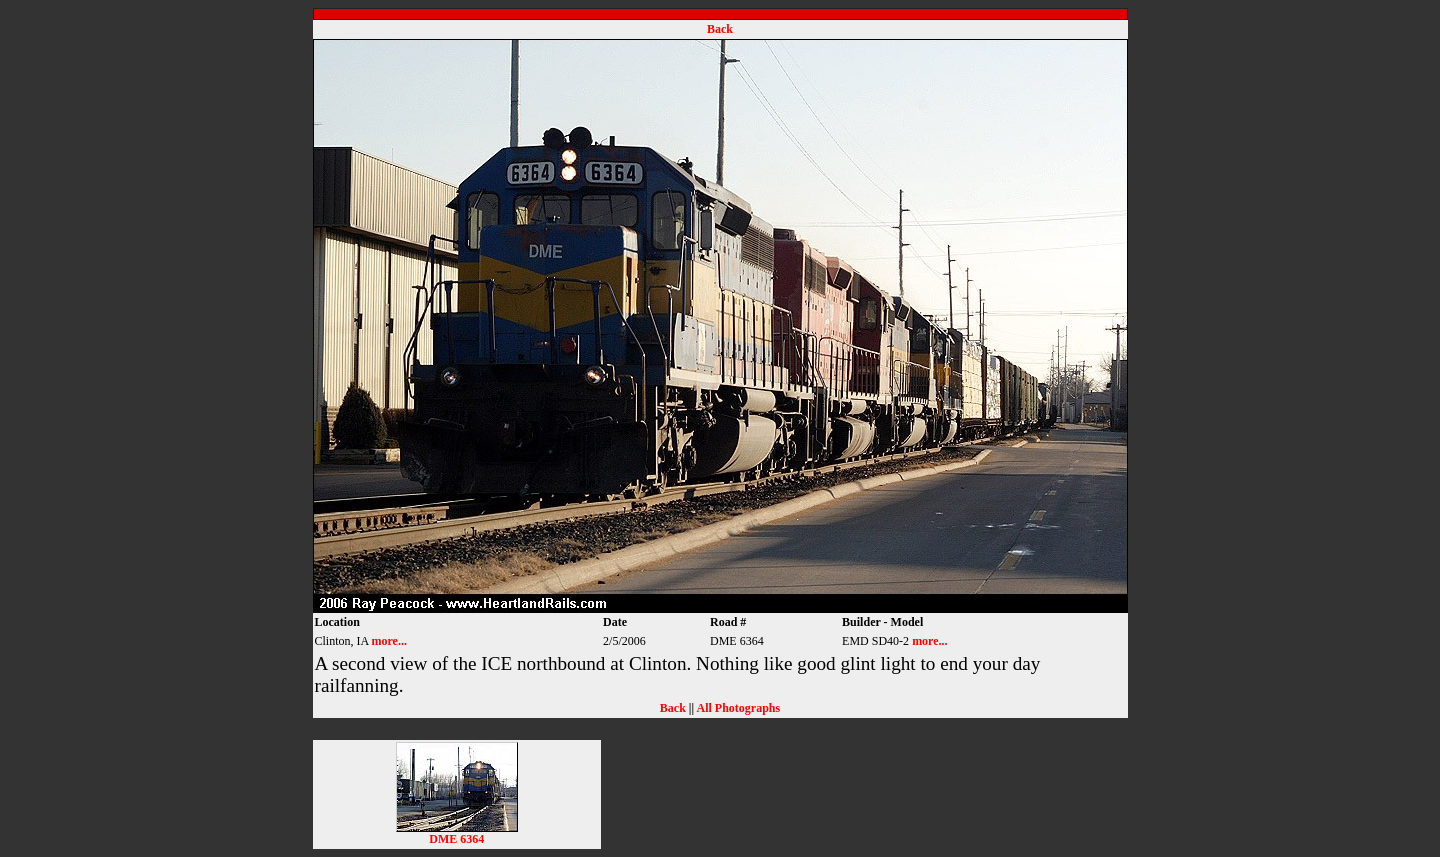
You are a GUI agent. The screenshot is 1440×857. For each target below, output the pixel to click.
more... (389, 641)
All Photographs (738, 708)
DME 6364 (457, 833)
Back (720, 29)
